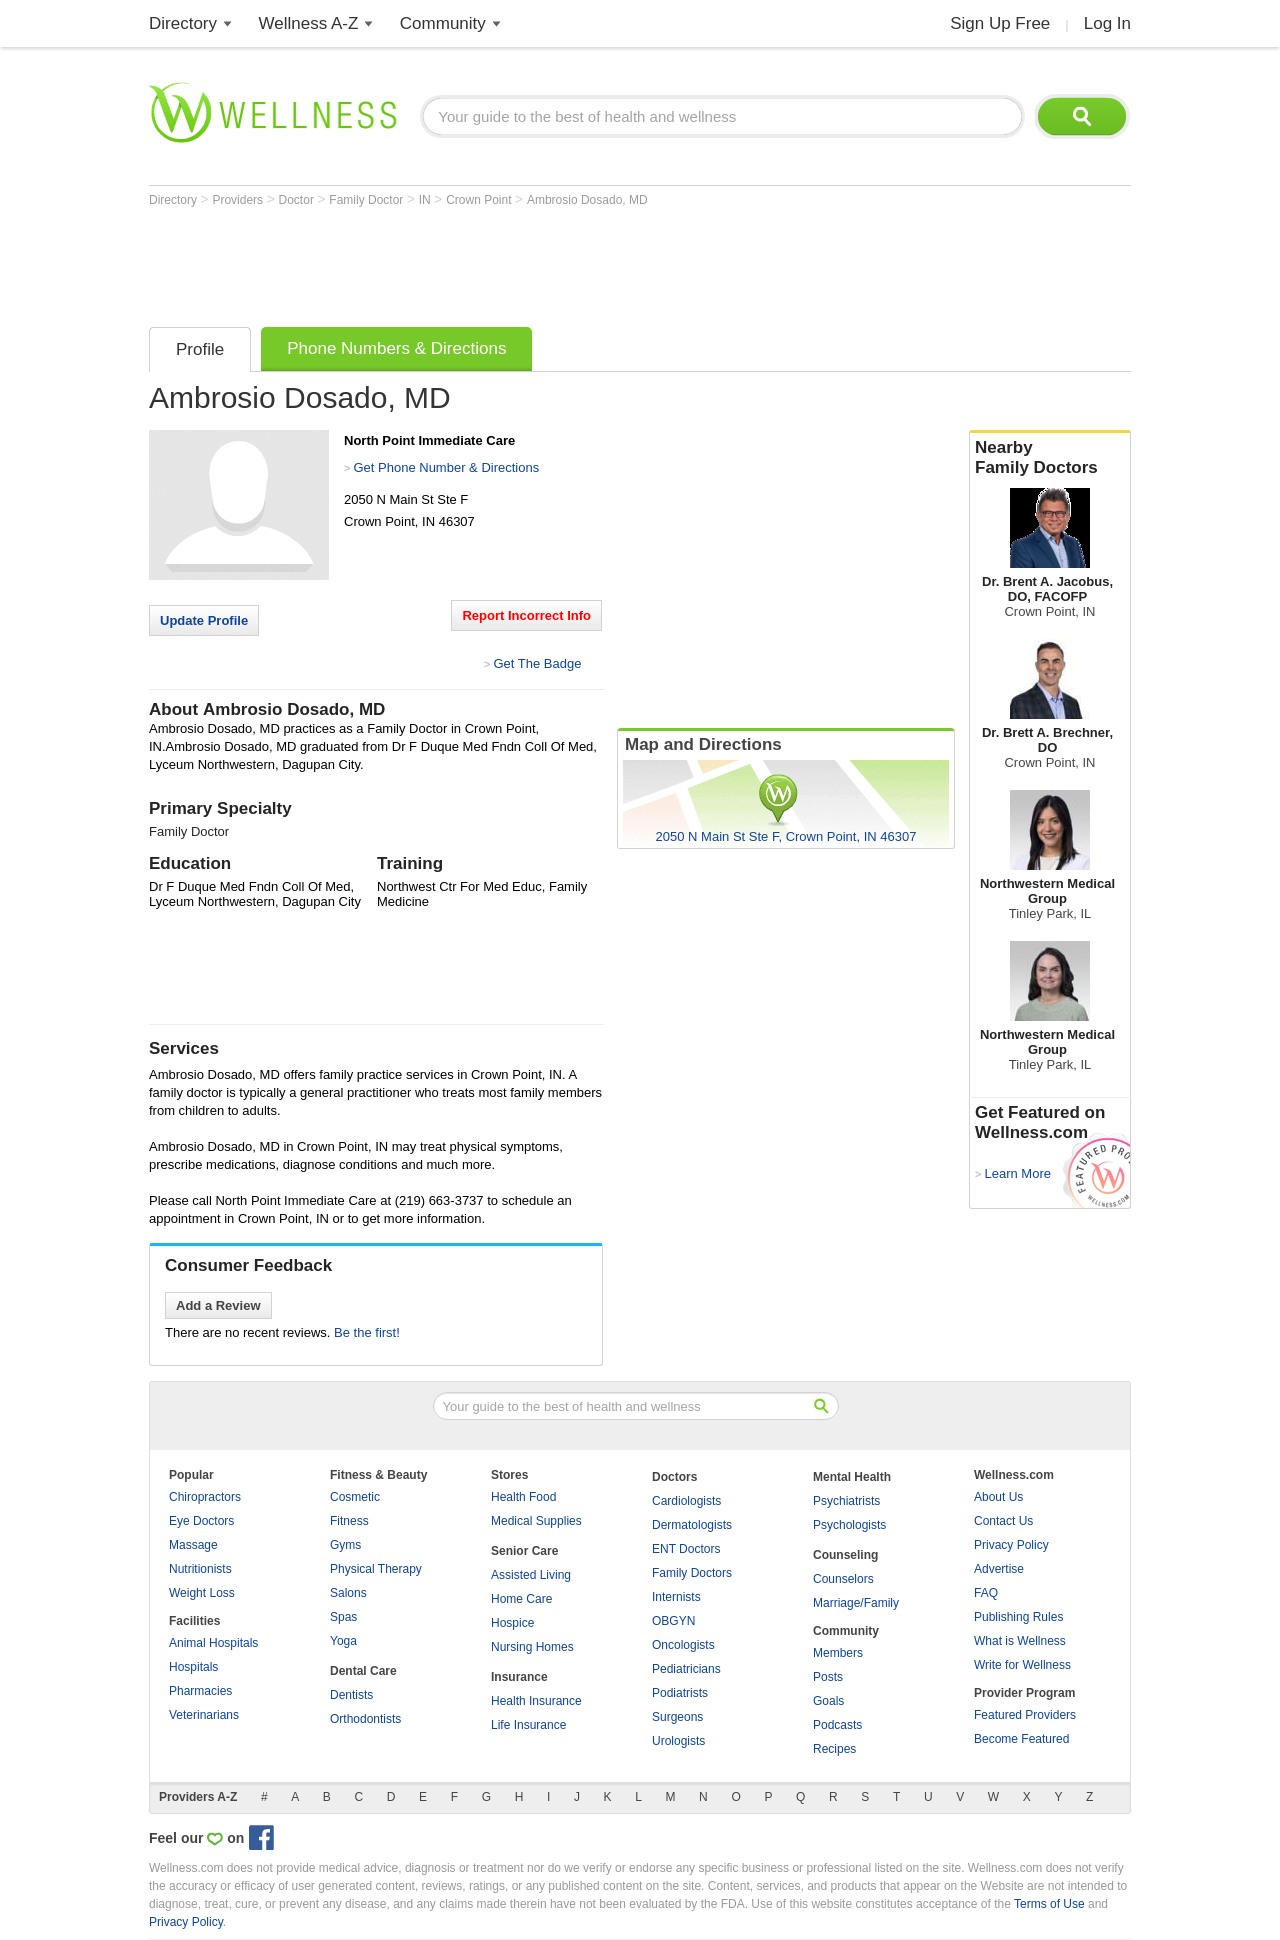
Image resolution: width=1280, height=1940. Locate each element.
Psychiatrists (846, 1501)
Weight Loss (202, 1593)
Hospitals (193, 1667)
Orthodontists (365, 1719)
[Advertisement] (513, 262)
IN (426, 200)
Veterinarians (204, 1715)
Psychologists (849, 1525)
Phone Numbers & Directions (396, 348)
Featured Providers (1025, 1715)
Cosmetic (355, 1497)
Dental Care (363, 1671)
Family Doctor (367, 200)
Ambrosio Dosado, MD (587, 200)
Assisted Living (531, 1575)
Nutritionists (200, 1569)
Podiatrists (680, 1693)
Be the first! (367, 1332)
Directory (183, 23)
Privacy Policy (1011, 1545)
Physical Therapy (376, 1569)
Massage (193, 1545)
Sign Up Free (1000, 23)
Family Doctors (692, 1573)
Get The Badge (537, 663)
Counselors (843, 1579)
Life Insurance (528, 1725)
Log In (1107, 23)
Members (838, 1653)
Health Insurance (536, 1701)
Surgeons (677, 1717)
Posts (828, 1677)
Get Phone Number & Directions (446, 467)
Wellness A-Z (309, 23)
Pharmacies (200, 1691)
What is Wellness (1020, 1641)
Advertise (999, 1569)
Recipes (834, 1749)
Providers (239, 200)
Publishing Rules (1018, 1617)
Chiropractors (205, 1497)
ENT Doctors (686, 1549)
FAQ (986, 1593)
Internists (676, 1597)
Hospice (512, 1623)
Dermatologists (692, 1525)
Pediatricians (686, 1669)
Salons (348, 1593)
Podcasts (837, 1725)
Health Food (523, 1497)
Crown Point (480, 200)
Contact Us (1003, 1521)
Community (443, 23)
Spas (343, 1617)
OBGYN (673, 1621)
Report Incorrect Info (526, 615)
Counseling (845, 1555)
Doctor (298, 200)
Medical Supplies (536, 1521)
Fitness (349, 1521)
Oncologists (683, 1645)
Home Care (521, 1599)
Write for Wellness (1022, 1665)
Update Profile (204, 620)
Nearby (1050, 458)
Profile (200, 349)
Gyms (345, 1545)
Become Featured (1021, 1739)
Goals (828, 1701)
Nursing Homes (532, 1647)
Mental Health (852, 1477)
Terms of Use (1049, 1904)
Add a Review (218, 1305)
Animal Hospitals (213, 1643)
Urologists (678, 1741)
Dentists (351, 1695)
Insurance (519, 1677)
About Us (998, 1497)
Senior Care (524, 1551)
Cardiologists (686, 1501)
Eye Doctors (201, 1521)
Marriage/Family (856, 1603)
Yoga (343, 1641)
